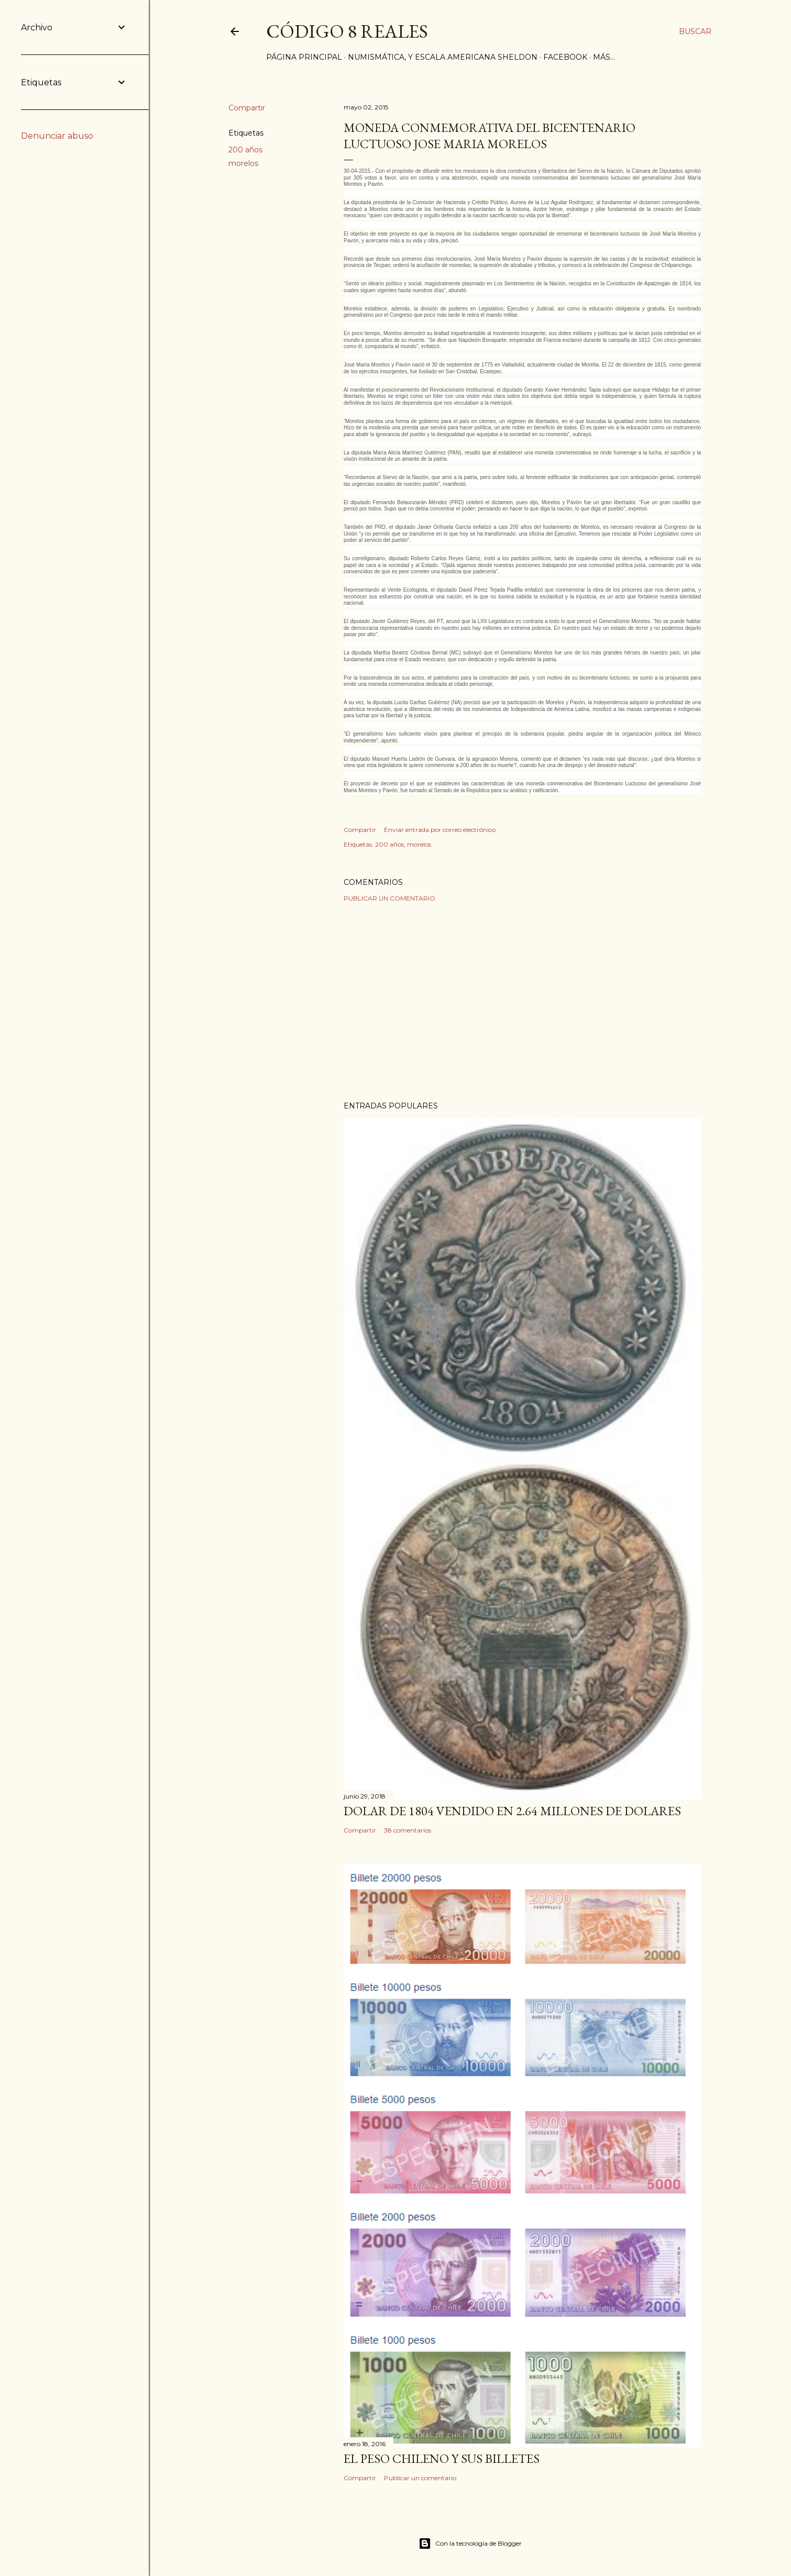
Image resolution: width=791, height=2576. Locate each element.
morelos (243, 163)
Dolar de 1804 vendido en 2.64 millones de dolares (512, 1811)
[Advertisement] (522, 1001)
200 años (245, 149)
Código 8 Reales (347, 31)
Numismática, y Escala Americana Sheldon (442, 57)
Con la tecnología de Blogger (470, 2543)
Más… (604, 57)
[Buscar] (695, 31)
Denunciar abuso (57, 136)
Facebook (565, 57)
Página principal (304, 57)
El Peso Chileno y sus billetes (442, 2458)
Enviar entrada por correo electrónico (440, 830)
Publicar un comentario (389, 898)
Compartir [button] (246, 108)
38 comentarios (407, 1830)
